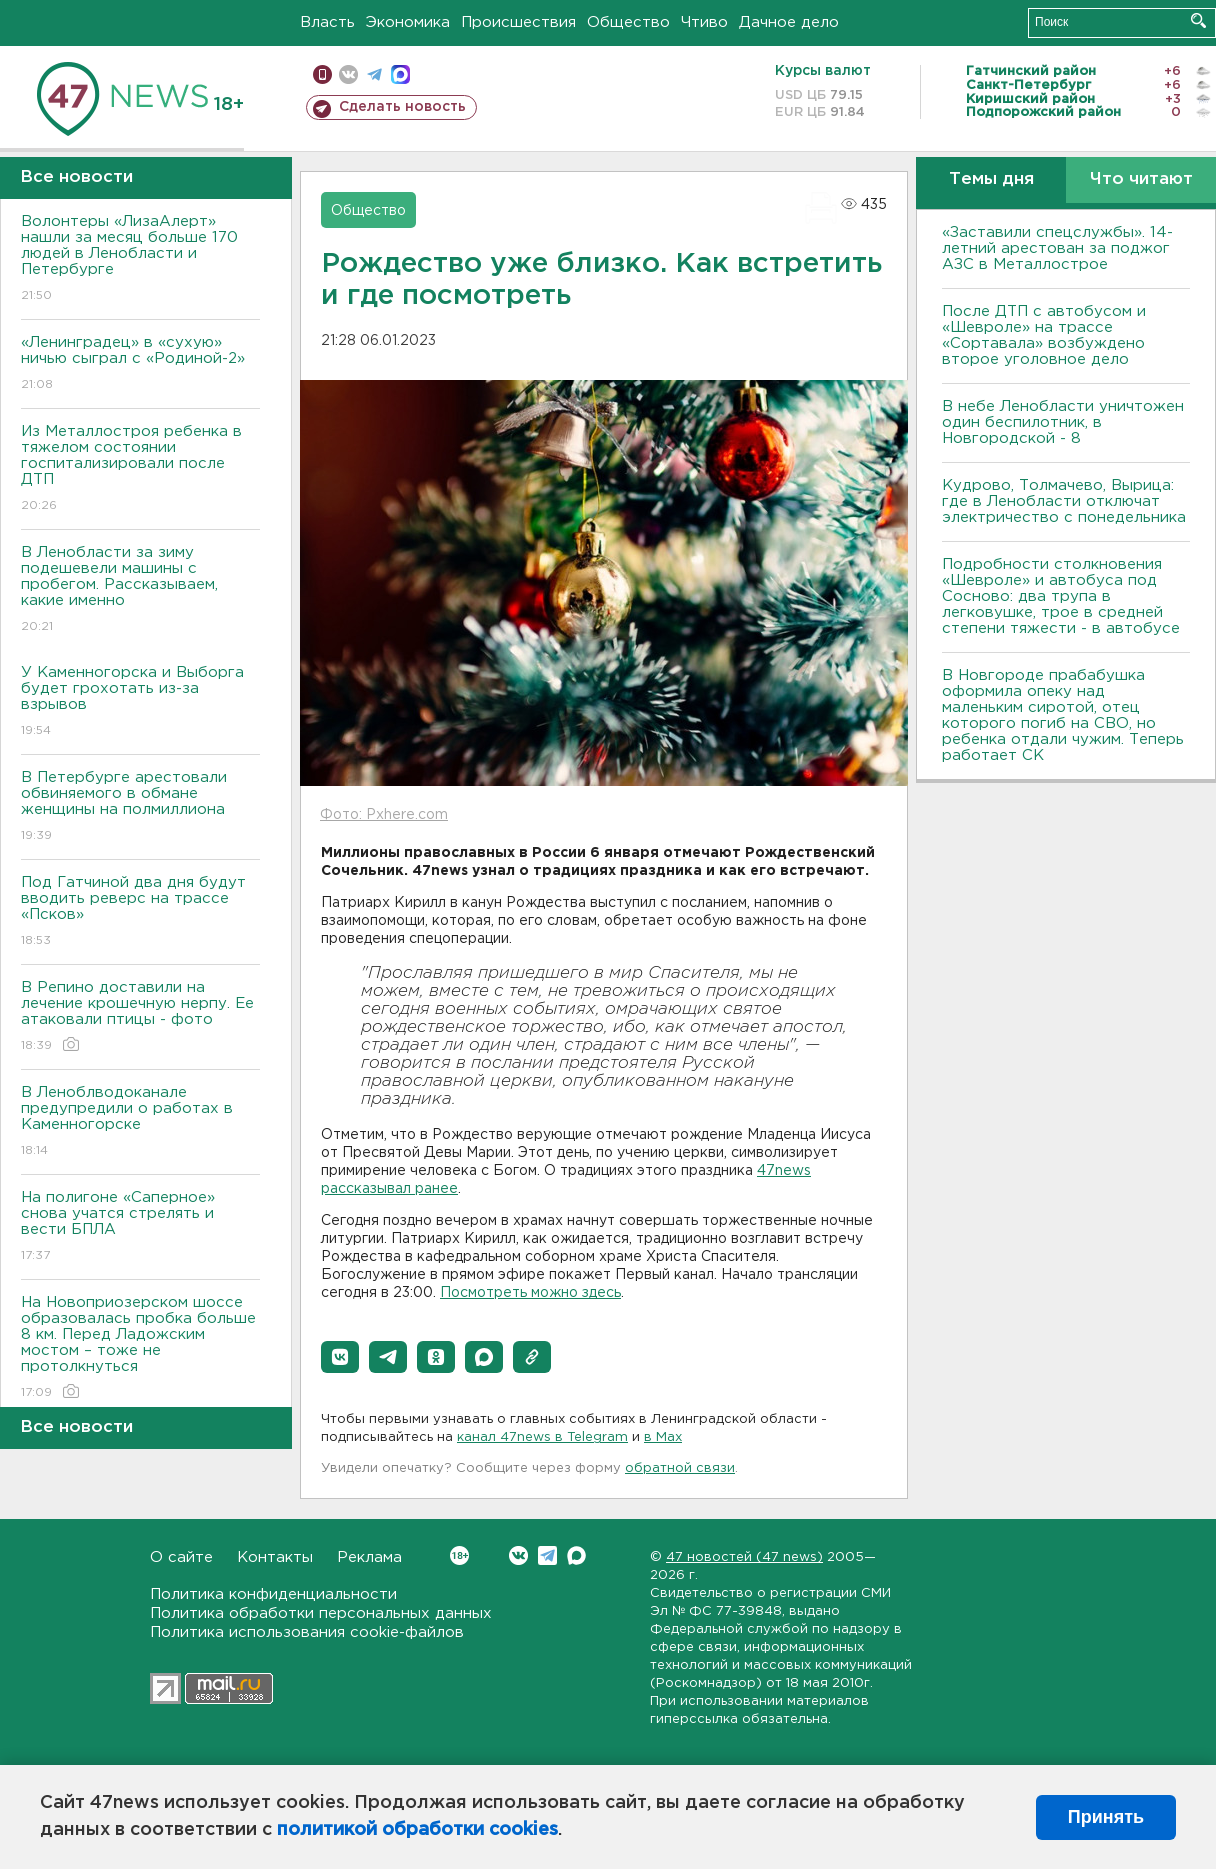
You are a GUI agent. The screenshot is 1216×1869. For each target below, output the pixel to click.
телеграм (374, 74)
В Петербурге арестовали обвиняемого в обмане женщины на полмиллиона (140, 807)
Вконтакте (459, 1555)
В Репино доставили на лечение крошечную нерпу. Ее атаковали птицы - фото (140, 1017)
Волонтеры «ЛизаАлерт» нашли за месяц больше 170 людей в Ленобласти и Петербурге (140, 259)
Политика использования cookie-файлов (307, 1632)
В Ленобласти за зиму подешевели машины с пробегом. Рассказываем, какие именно (140, 590)
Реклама (369, 1557)
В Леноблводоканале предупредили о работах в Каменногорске (140, 1122)
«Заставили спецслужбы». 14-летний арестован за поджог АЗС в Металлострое (1057, 248)
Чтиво (704, 22)
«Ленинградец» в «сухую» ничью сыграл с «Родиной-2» (140, 364)
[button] (340, 1357)
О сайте (181, 1557)
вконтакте (348, 74)
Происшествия (518, 22)
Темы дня (991, 179)
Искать (1198, 20)
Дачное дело (789, 22)
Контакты (275, 1557)
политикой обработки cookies (417, 1830)
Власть (327, 22)
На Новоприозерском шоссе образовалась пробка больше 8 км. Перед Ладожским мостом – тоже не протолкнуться (140, 1348)
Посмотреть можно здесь (530, 1293)
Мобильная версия (322, 74)
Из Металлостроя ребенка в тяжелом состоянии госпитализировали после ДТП (140, 469)
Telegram (547, 1555)
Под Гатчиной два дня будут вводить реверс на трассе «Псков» (140, 912)
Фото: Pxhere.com (384, 815)
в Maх (663, 1437)
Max (576, 1555)
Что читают (1141, 179)
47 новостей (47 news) (744, 1557)
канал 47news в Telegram (542, 1437)
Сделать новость (402, 107)
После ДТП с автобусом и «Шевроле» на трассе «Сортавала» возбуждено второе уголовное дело (1044, 335)
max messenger (400, 74)
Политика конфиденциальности (273, 1594)
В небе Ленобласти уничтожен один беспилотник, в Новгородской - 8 (1063, 422)
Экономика (408, 22)
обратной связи (680, 1468)
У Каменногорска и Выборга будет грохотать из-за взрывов (140, 702)
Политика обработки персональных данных (321, 1613)
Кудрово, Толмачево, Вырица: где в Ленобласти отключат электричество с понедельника (1064, 501)
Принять (1106, 1817)
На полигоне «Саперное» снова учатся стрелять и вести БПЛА (140, 1227)
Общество (628, 22)
